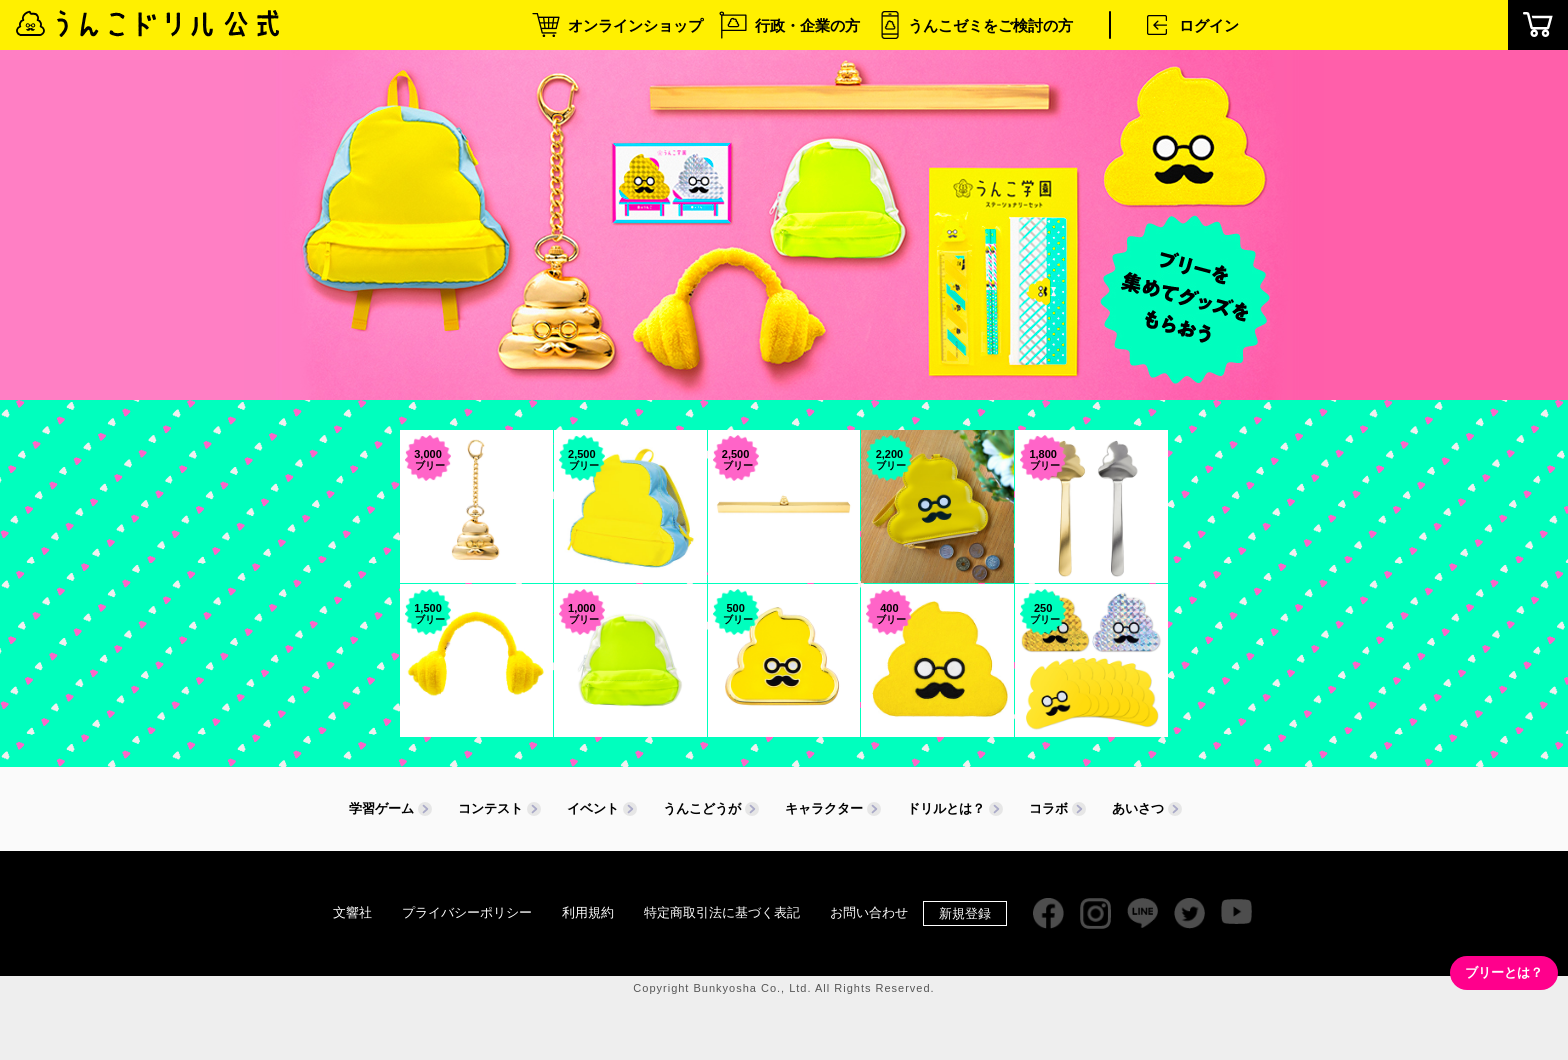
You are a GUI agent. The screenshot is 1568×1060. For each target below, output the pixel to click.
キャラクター (824, 808)
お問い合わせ (869, 912)
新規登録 (965, 913)
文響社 (352, 912)
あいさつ (1138, 808)
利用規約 (588, 912)
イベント (593, 808)
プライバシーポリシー (467, 912)
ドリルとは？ (946, 808)
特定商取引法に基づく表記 (722, 912)
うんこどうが (702, 808)
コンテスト (490, 808)
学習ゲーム (381, 808)
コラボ (1048, 808)
